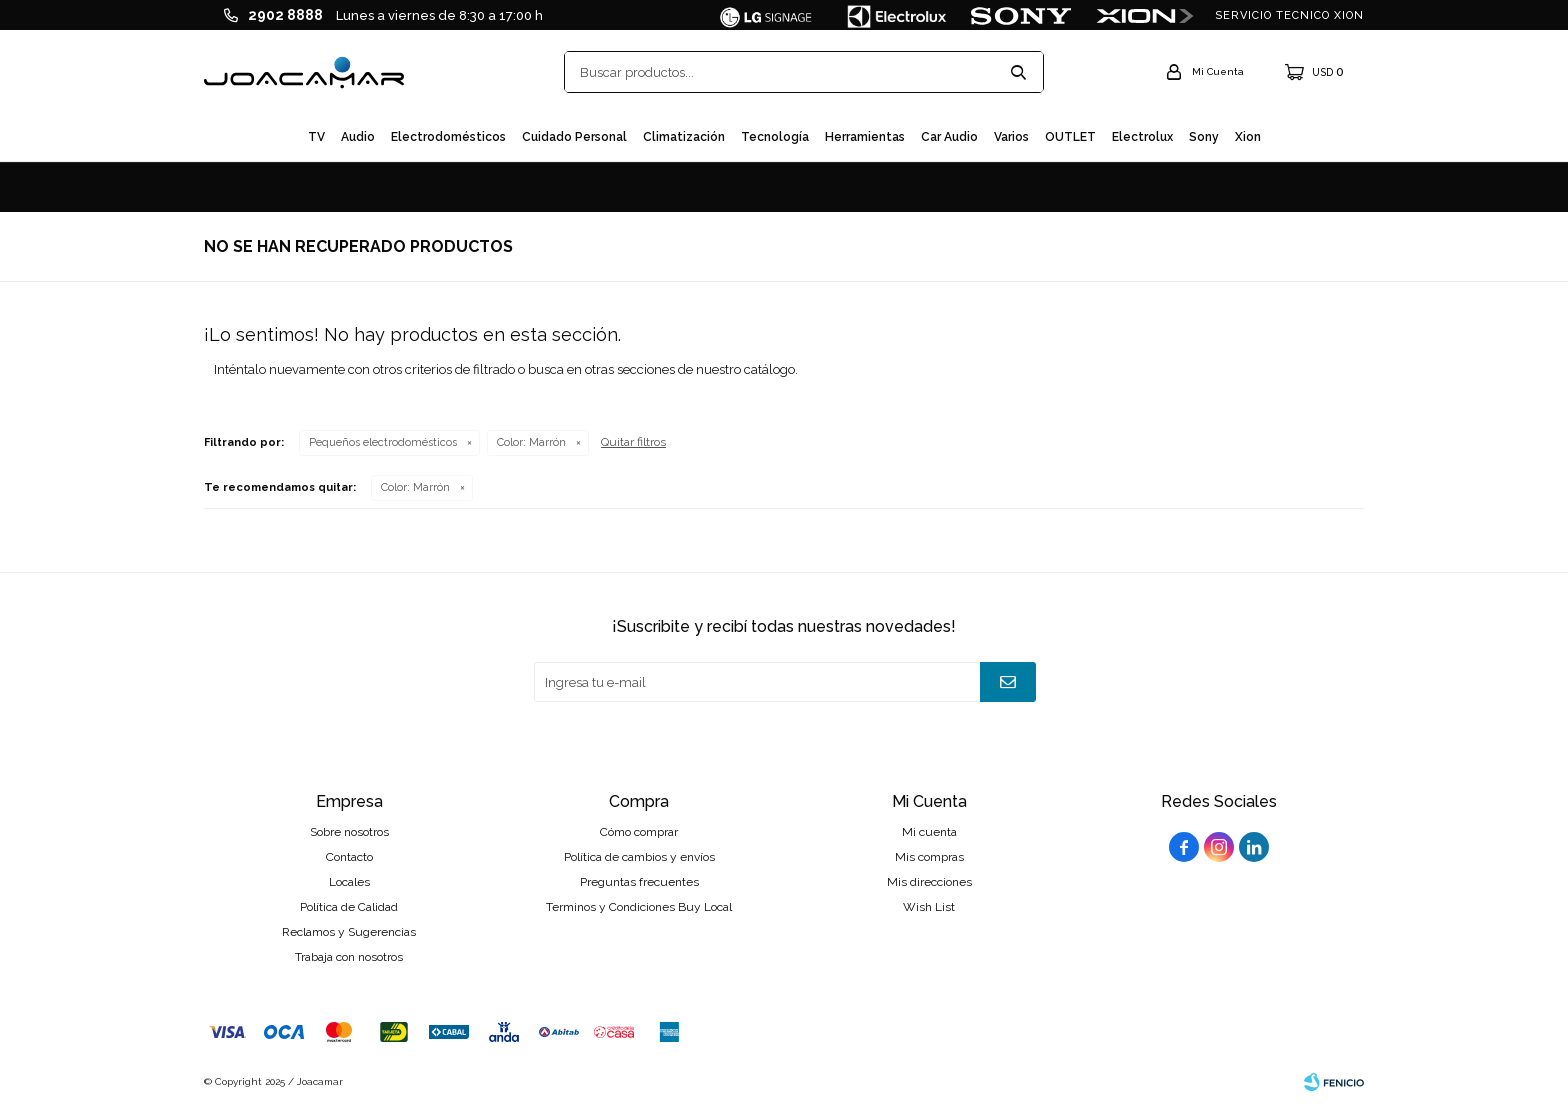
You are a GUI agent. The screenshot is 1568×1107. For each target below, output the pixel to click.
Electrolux (1142, 137)
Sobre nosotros (349, 832)
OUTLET (1070, 137)
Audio (358, 137)
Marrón (531, 442)
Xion (1248, 137)
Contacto (349, 857)
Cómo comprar (639, 832)
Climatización (684, 137)
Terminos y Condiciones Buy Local (639, 907)
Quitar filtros (633, 442)
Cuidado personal (574, 137)
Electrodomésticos (448, 137)
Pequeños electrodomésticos (383, 442)
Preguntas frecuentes (639, 882)
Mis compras (929, 857)
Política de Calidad (349, 907)
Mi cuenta (929, 832)
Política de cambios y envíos (639, 857)
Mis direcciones (929, 882)
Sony (1204, 137)
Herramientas (865, 137)
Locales (349, 882)
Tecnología (775, 137)
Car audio (949, 137)
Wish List (929, 907)
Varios (1011, 137)
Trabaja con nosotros (349, 957)
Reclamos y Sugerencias (349, 932)
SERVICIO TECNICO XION (1289, 15)
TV (316, 137)
